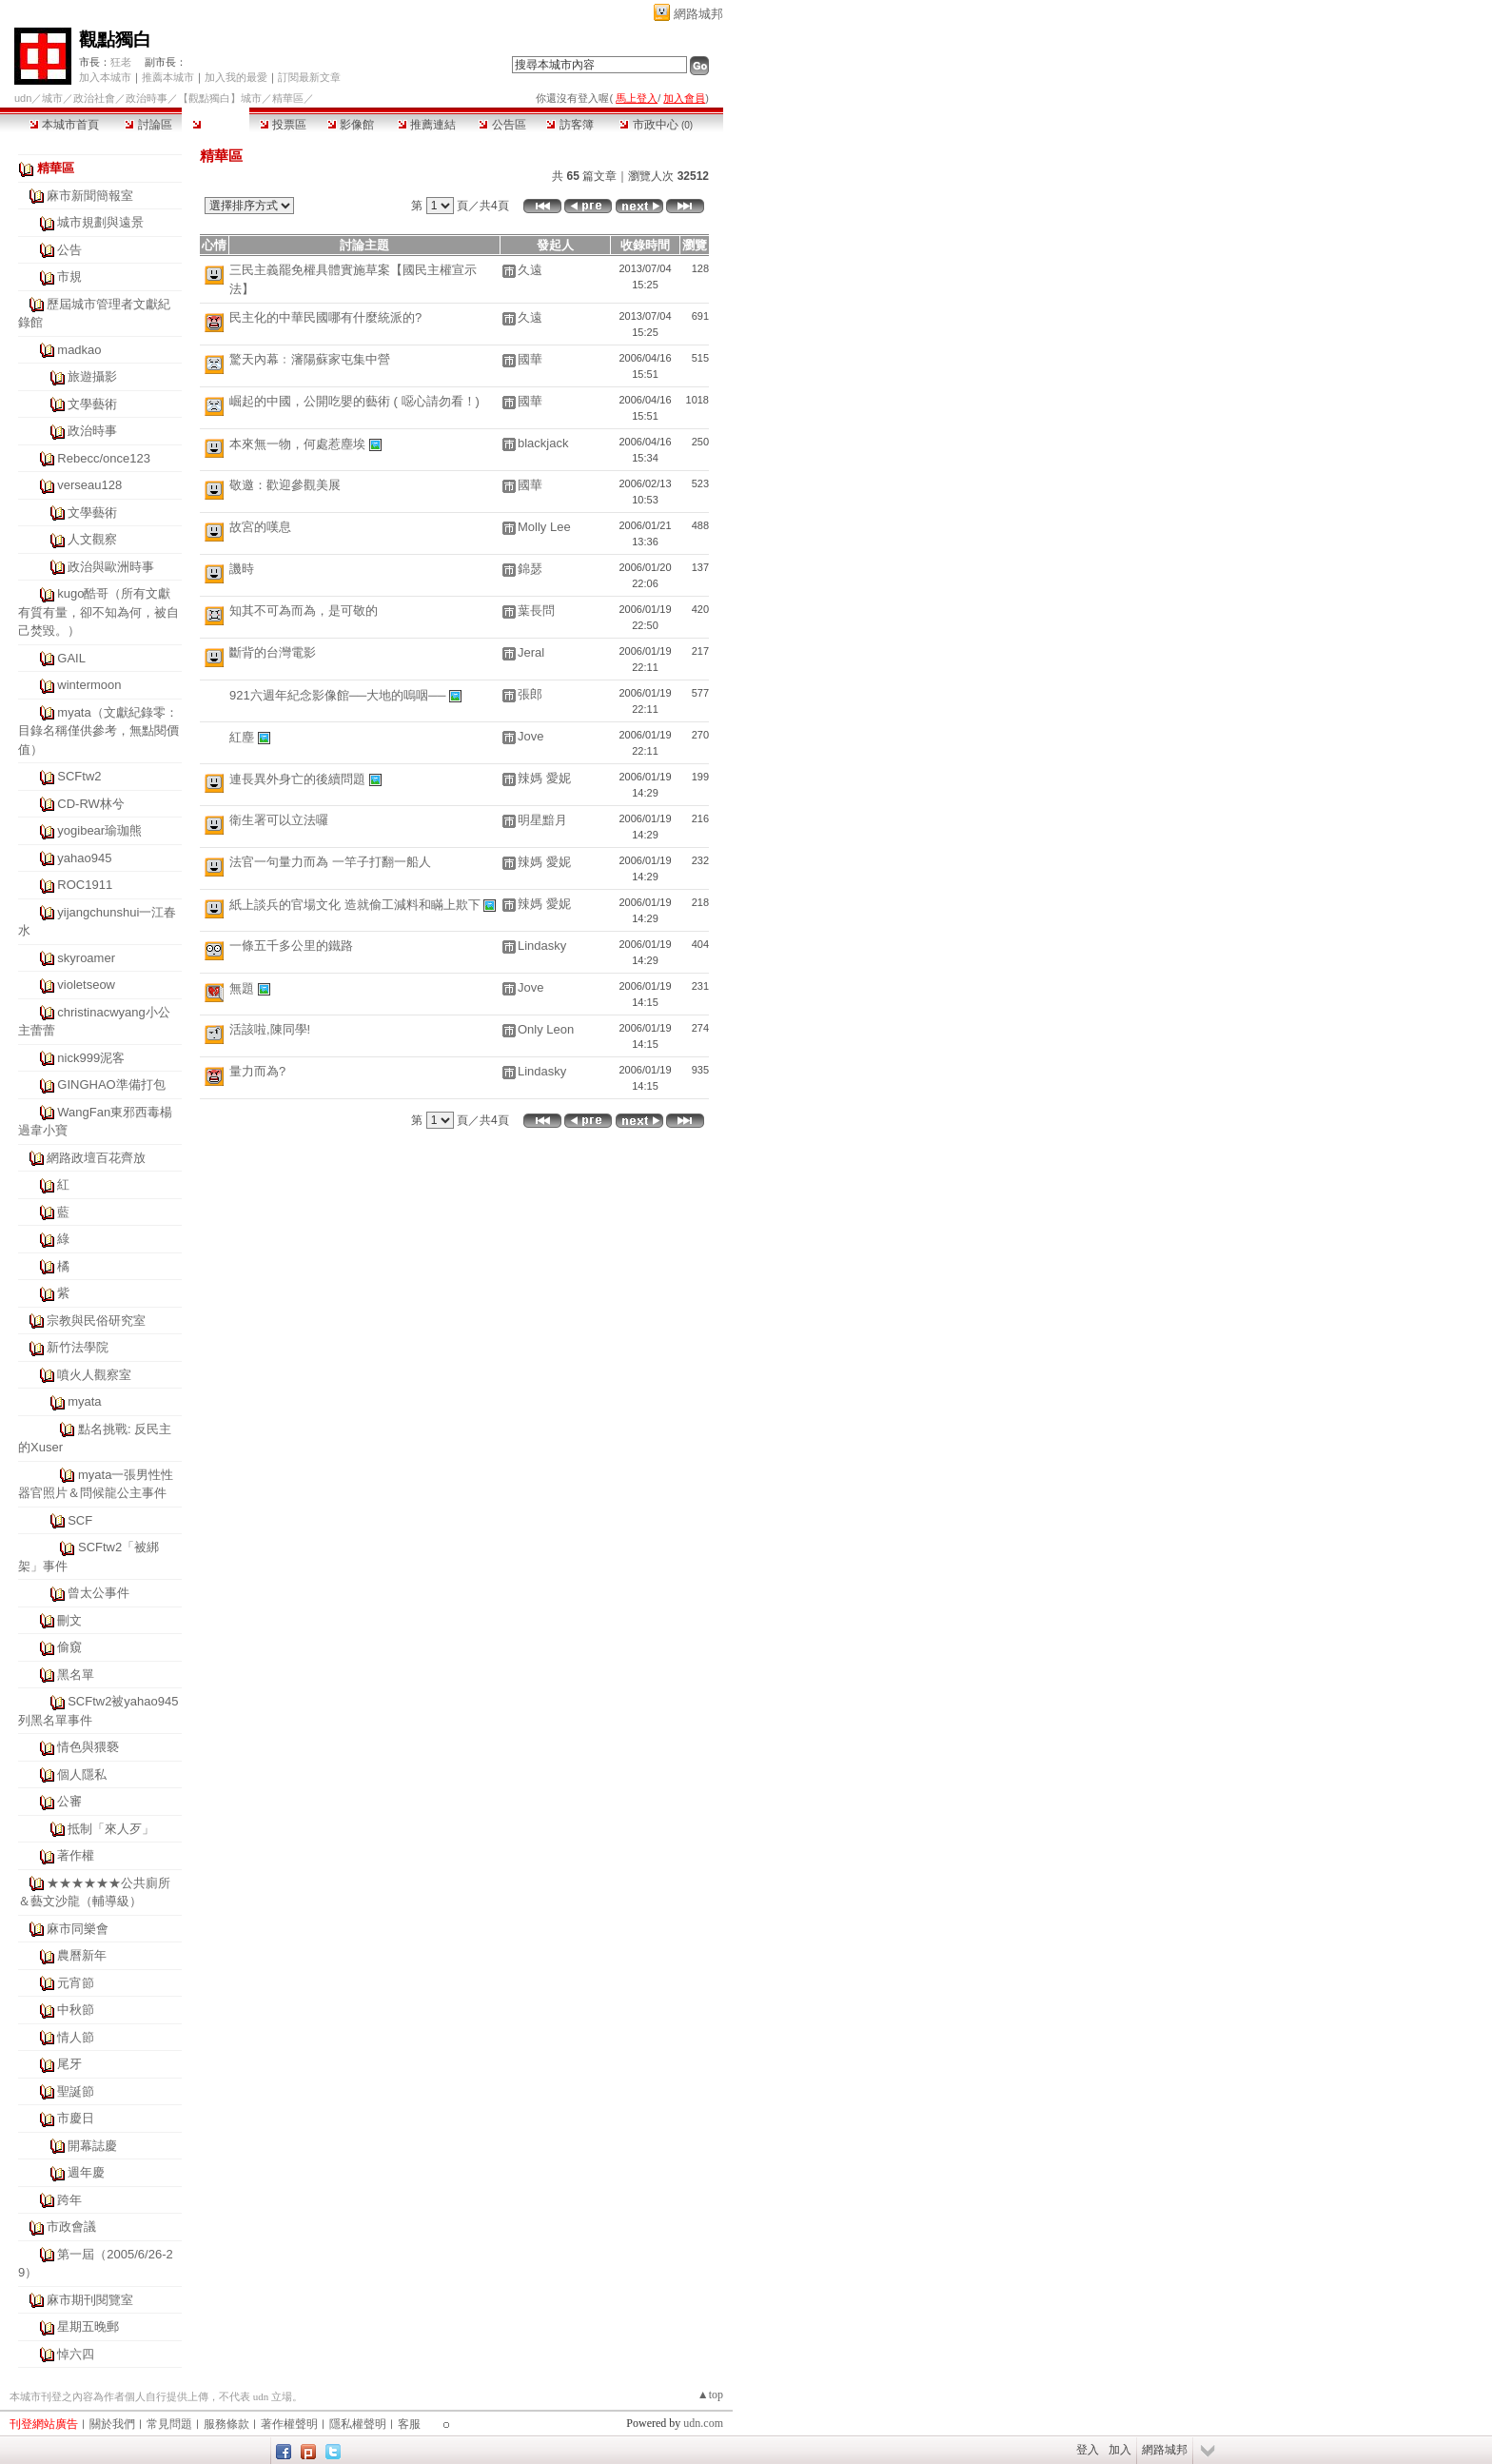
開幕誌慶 (92, 2146)
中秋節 (75, 2009)
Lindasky (542, 945)
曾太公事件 (98, 1593)
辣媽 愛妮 (544, 778)
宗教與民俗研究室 (96, 1320)
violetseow (86, 984)
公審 (69, 1801)
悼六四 (75, 2354)
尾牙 (69, 2064)
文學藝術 (92, 404)
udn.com (703, 2423)
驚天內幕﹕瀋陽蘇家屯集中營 (309, 359)
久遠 (530, 270)
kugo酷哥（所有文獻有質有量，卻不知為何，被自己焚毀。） (98, 612)
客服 (409, 2424)
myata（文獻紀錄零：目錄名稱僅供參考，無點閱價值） (98, 731)
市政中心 (656, 124)
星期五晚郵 (88, 2326)
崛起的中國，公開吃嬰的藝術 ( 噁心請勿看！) (354, 401)
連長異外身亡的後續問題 (297, 779)
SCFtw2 (79, 776)
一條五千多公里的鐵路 (291, 945)
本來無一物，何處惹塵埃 (297, 444)
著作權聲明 (289, 2424)
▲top (710, 2394)
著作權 (75, 1855)
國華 (530, 359)
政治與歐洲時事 (111, 567)
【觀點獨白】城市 (220, 98)
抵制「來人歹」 (111, 1829)
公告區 (502, 124)
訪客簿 (569, 124)
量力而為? (257, 1071)
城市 (52, 98)
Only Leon (546, 1029)
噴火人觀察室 (94, 1375)
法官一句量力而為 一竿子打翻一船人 (330, 862)
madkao (79, 350)
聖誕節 (75, 2091)
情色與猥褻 (88, 1747)
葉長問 (536, 610)
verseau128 (89, 485)
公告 (69, 250)
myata (84, 1401)
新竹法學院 (77, 1347)
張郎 (530, 694)
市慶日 (75, 2118)
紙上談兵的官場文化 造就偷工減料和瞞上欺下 (355, 904)
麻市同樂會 (77, 1929)
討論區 (148, 124)
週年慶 (86, 2172)
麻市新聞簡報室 (90, 195)
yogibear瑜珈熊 (99, 830)
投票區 (283, 124)
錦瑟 (530, 569)
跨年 (69, 2200)
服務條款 (226, 2424)
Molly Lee (544, 527)
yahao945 (84, 858)
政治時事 (146, 98)
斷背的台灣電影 (272, 652)
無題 (241, 988)
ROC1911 (84, 884)
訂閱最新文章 (309, 77)
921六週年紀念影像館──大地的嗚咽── (337, 695)
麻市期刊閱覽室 (90, 2300)
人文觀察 (92, 539)
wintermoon (89, 685)
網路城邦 (698, 14)
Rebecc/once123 (103, 458)
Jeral (531, 652)
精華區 (215, 124)
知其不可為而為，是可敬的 (303, 610)
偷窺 (69, 1647)
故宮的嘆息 (260, 527)
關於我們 (112, 2424)
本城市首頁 (64, 124)
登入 (1087, 2449)
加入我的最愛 (236, 77)
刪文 (69, 1620)
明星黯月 (542, 820)
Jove (530, 736)
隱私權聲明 (357, 2424)
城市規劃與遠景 (100, 222)
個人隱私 (82, 1774)
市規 (69, 276)
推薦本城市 (168, 77)
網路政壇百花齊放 (96, 1158)
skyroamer (86, 958)
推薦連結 (427, 124)
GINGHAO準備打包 (111, 1084)
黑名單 (75, 1674)
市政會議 (71, 2226)
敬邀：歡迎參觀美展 (285, 485)
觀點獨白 (115, 39)
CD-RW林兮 (91, 804)
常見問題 (169, 2424)
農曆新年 (82, 1955)
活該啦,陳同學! (269, 1029)
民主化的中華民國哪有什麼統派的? (325, 317)
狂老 (120, 62)
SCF (80, 1520)
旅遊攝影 (92, 376)
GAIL (71, 658)
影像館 (350, 124)
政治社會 (94, 98)
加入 (1120, 2449)
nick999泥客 (91, 1058)
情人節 (75, 2037)
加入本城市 (105, 77)
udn (22, 98)
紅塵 (241, 737)
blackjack (543, 443)
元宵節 (75, 1983)
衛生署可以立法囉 (278, 820)
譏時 (241, 569)
